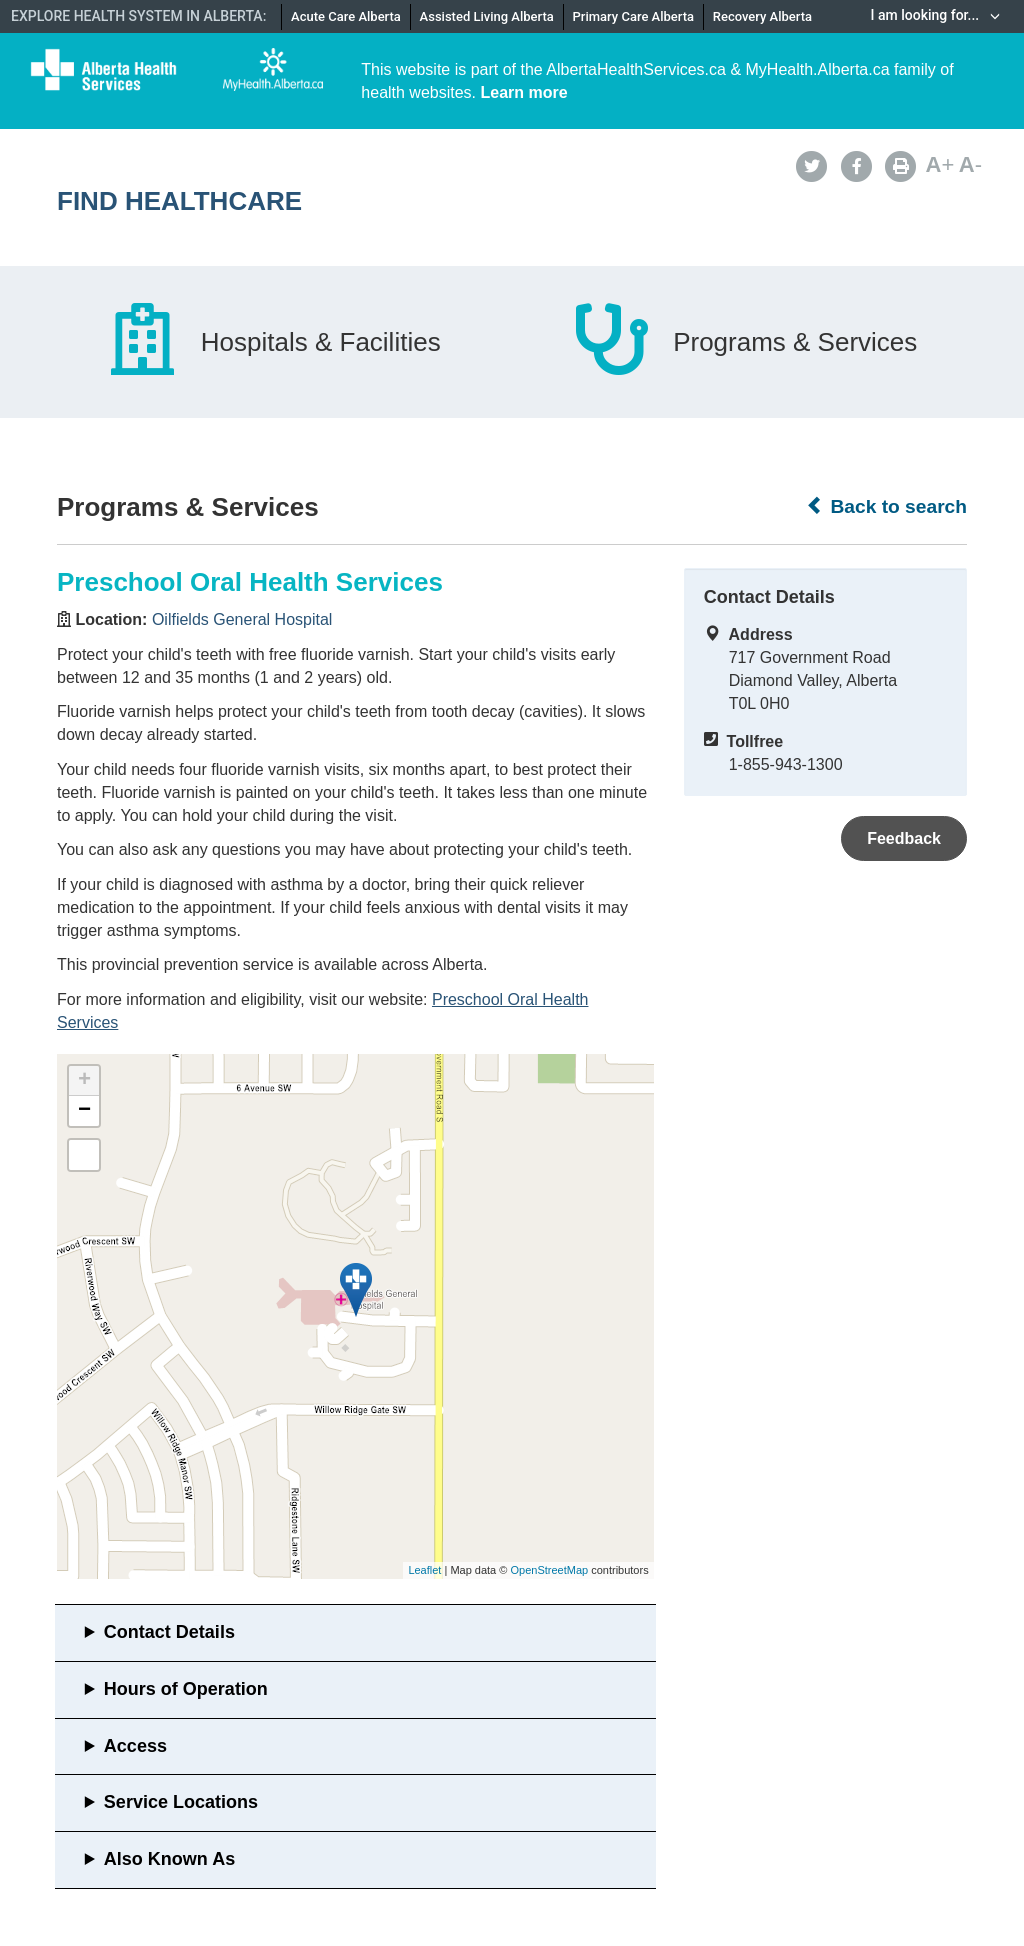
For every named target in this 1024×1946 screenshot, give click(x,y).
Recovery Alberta (762, 16)
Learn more (524, 92)
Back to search (886, 506)
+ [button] (84, 1081)
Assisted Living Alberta (487, 16)
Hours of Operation (186, 1689)
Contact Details (169, 1632)
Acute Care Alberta (346, 16)
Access (135, 1746)
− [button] (84, 1111)
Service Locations (181, 1802)
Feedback (904, 838)
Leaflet (424, 1570)
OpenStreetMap (549, 1570)
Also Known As (169, 1859)
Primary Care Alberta (633, 16)
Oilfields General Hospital (242, 619)
